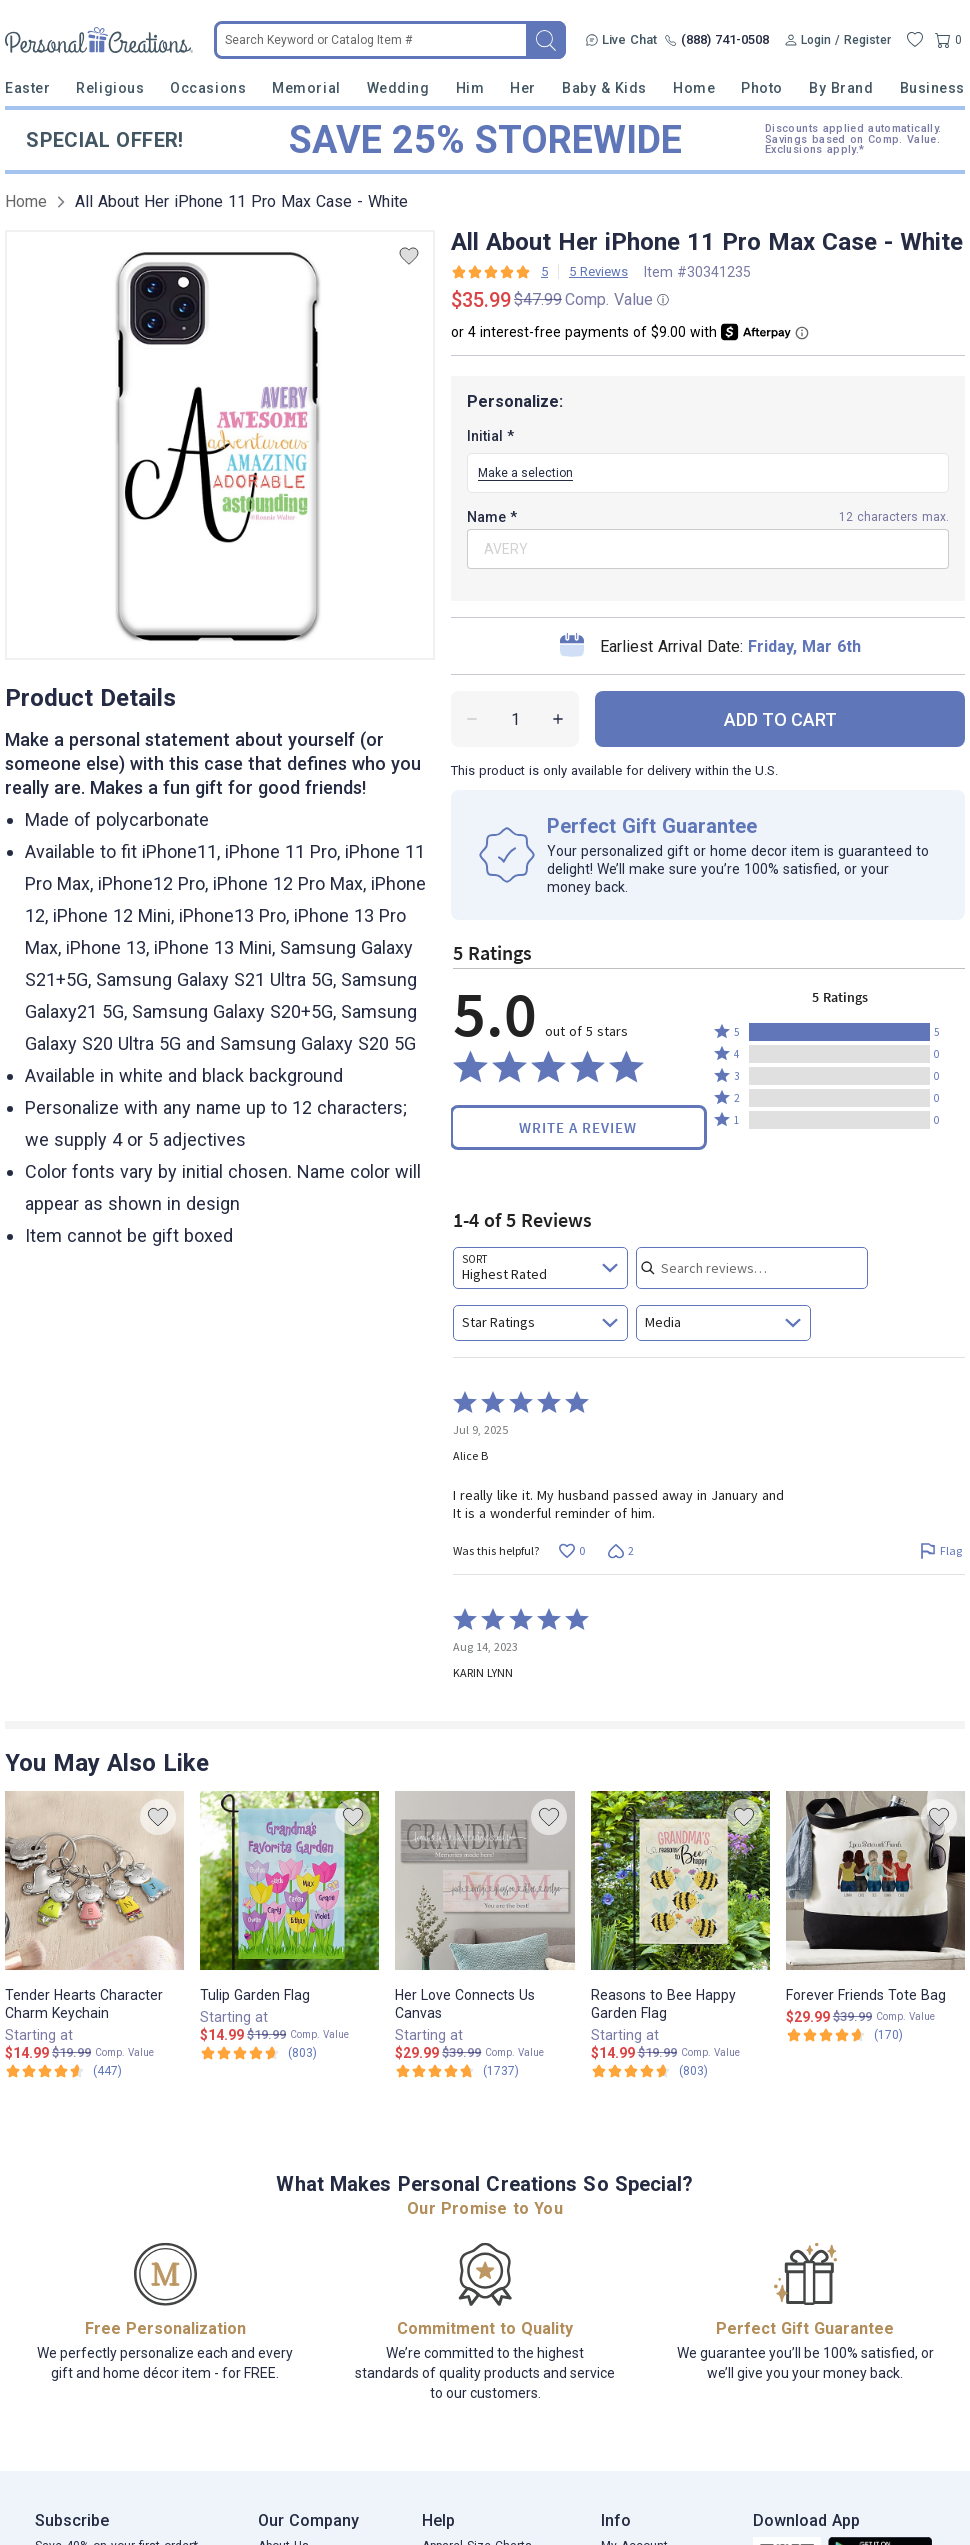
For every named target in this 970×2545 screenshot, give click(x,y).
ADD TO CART (780, 719)
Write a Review (578, 1127)
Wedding (398, 88)
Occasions (208, 88)
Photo (762, 88)
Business (932, 88)
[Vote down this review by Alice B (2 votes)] (620, 1550)
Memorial (306, 88)
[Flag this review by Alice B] (940, 1550)
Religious (110, 88)
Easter (27, 88)
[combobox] (540, 1268)
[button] (839, 1032)
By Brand (841, 88)
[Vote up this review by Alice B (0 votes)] (571, 1550)
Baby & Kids (604, 88)
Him (470, 88)
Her (523, 88)
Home (694, 88)
